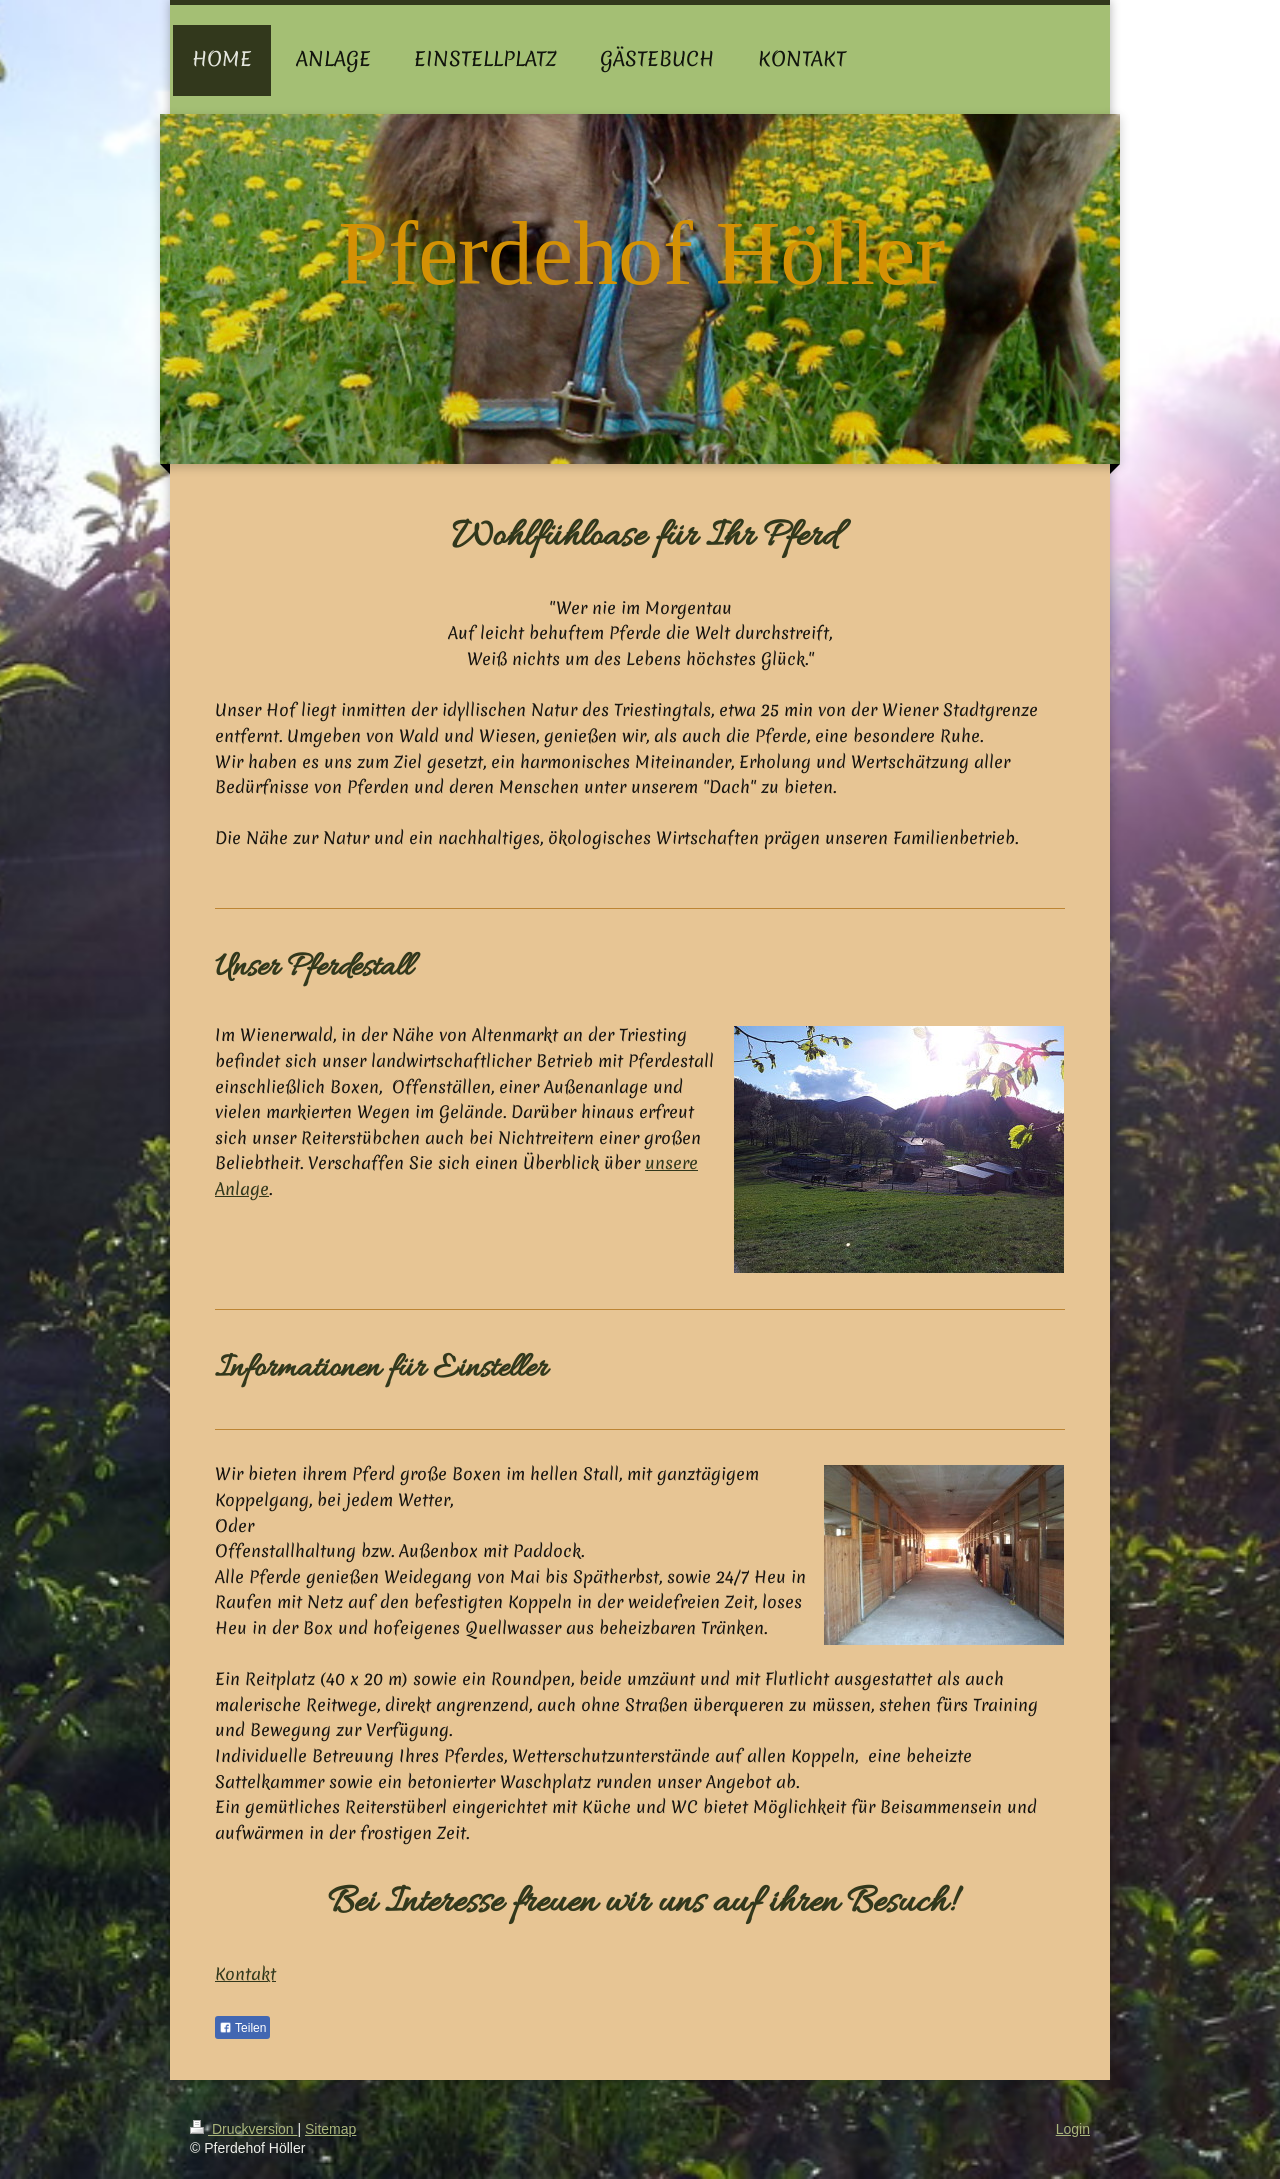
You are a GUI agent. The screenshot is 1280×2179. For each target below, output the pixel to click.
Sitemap (330, 2129)
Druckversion (243, 2129)
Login (1073, 2129)
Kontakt (245, 1973)
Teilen (242, 2028)
